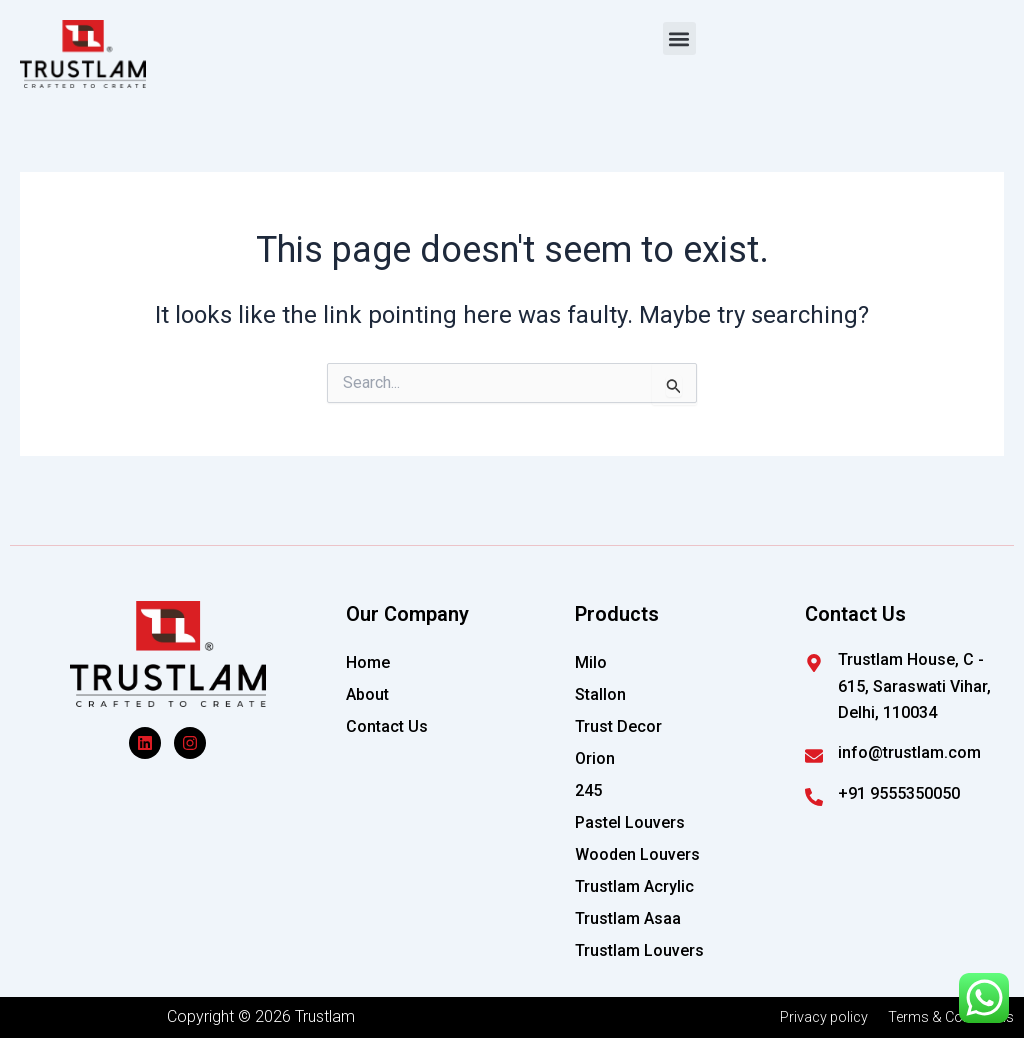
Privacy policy (809, 1016)
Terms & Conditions (946, 1016)
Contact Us (387, 726)
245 (588, 790)
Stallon (600, 694)
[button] (679, 38)
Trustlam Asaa (628, 918)
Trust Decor (618, 726)
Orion (595, 758)
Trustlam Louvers (639, 950)
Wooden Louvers (637, 854)
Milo (591, 662)
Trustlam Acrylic (634, 886)
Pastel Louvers (630, 822)
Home (368, 662)
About (367, 694)
